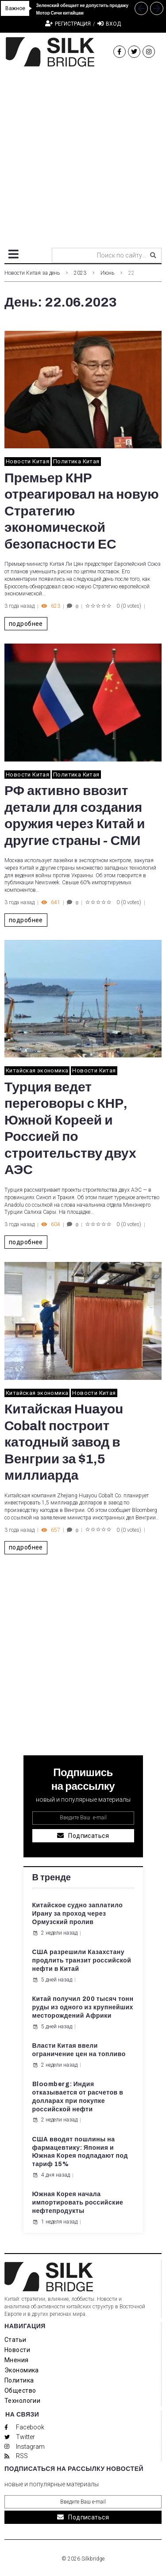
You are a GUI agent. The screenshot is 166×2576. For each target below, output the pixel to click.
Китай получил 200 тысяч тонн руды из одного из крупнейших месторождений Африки (83, 2007)
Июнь (107, 273)
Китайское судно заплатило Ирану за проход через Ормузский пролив (77, 1913)
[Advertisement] (83, 154)
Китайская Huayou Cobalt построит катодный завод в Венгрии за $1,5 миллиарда (63, 1442)
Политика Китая (76, 461)
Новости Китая (27, 461)
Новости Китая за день (32, 273)
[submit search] (153, 255)
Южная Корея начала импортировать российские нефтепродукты (78, 2202)
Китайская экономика (37, 1070)
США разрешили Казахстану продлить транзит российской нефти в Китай (81, 1960)
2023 (80, 273)
